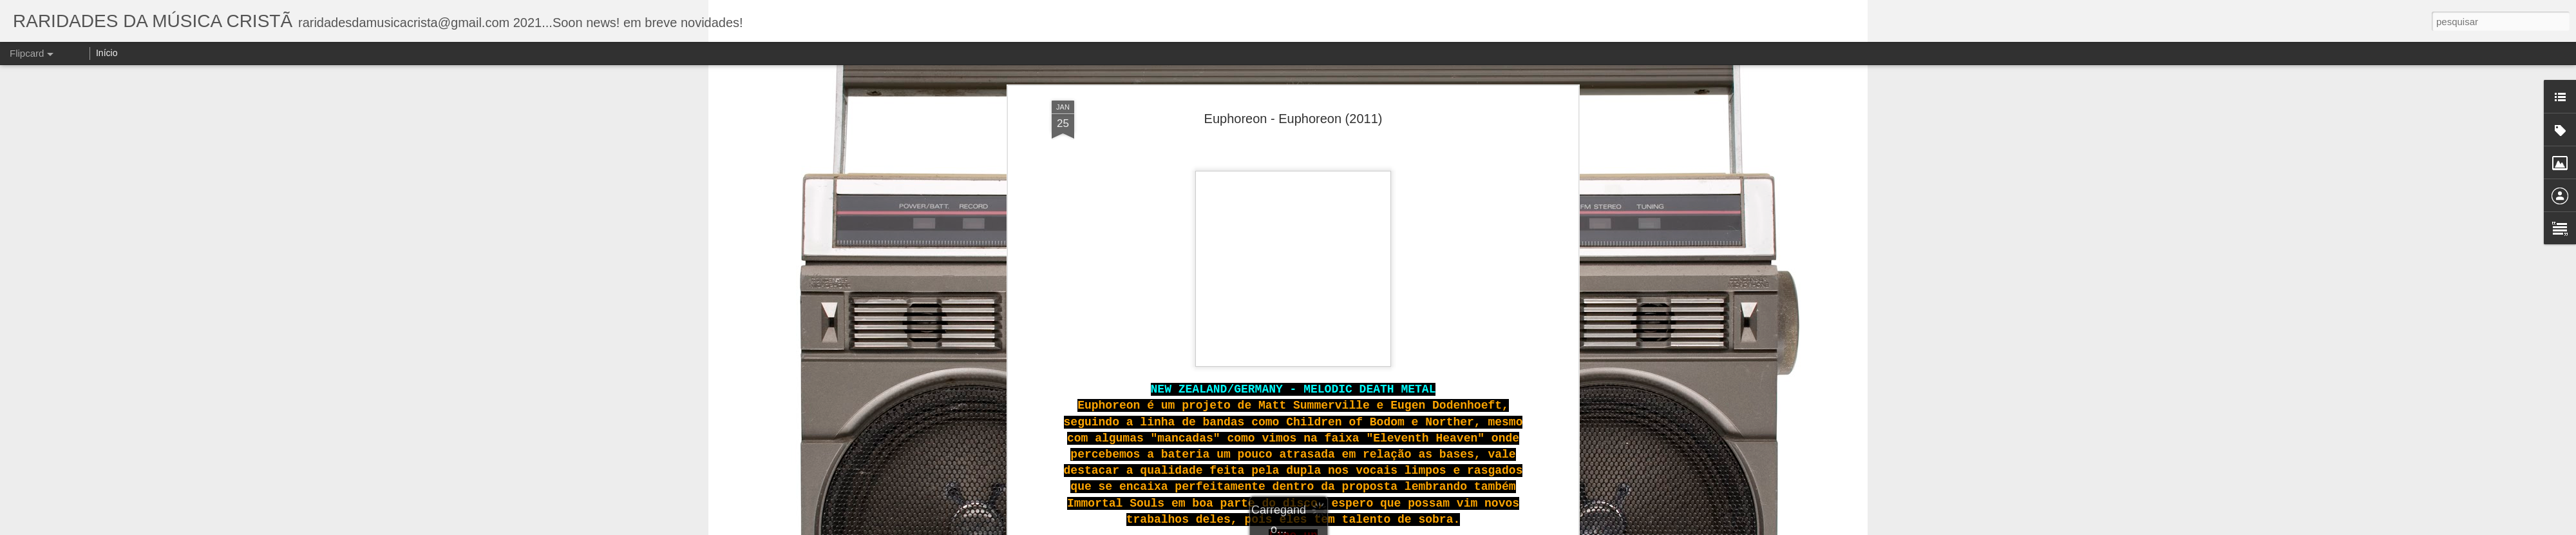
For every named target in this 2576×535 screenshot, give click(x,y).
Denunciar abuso (1435, 528)
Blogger (1392, 528)
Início (106, 53)
